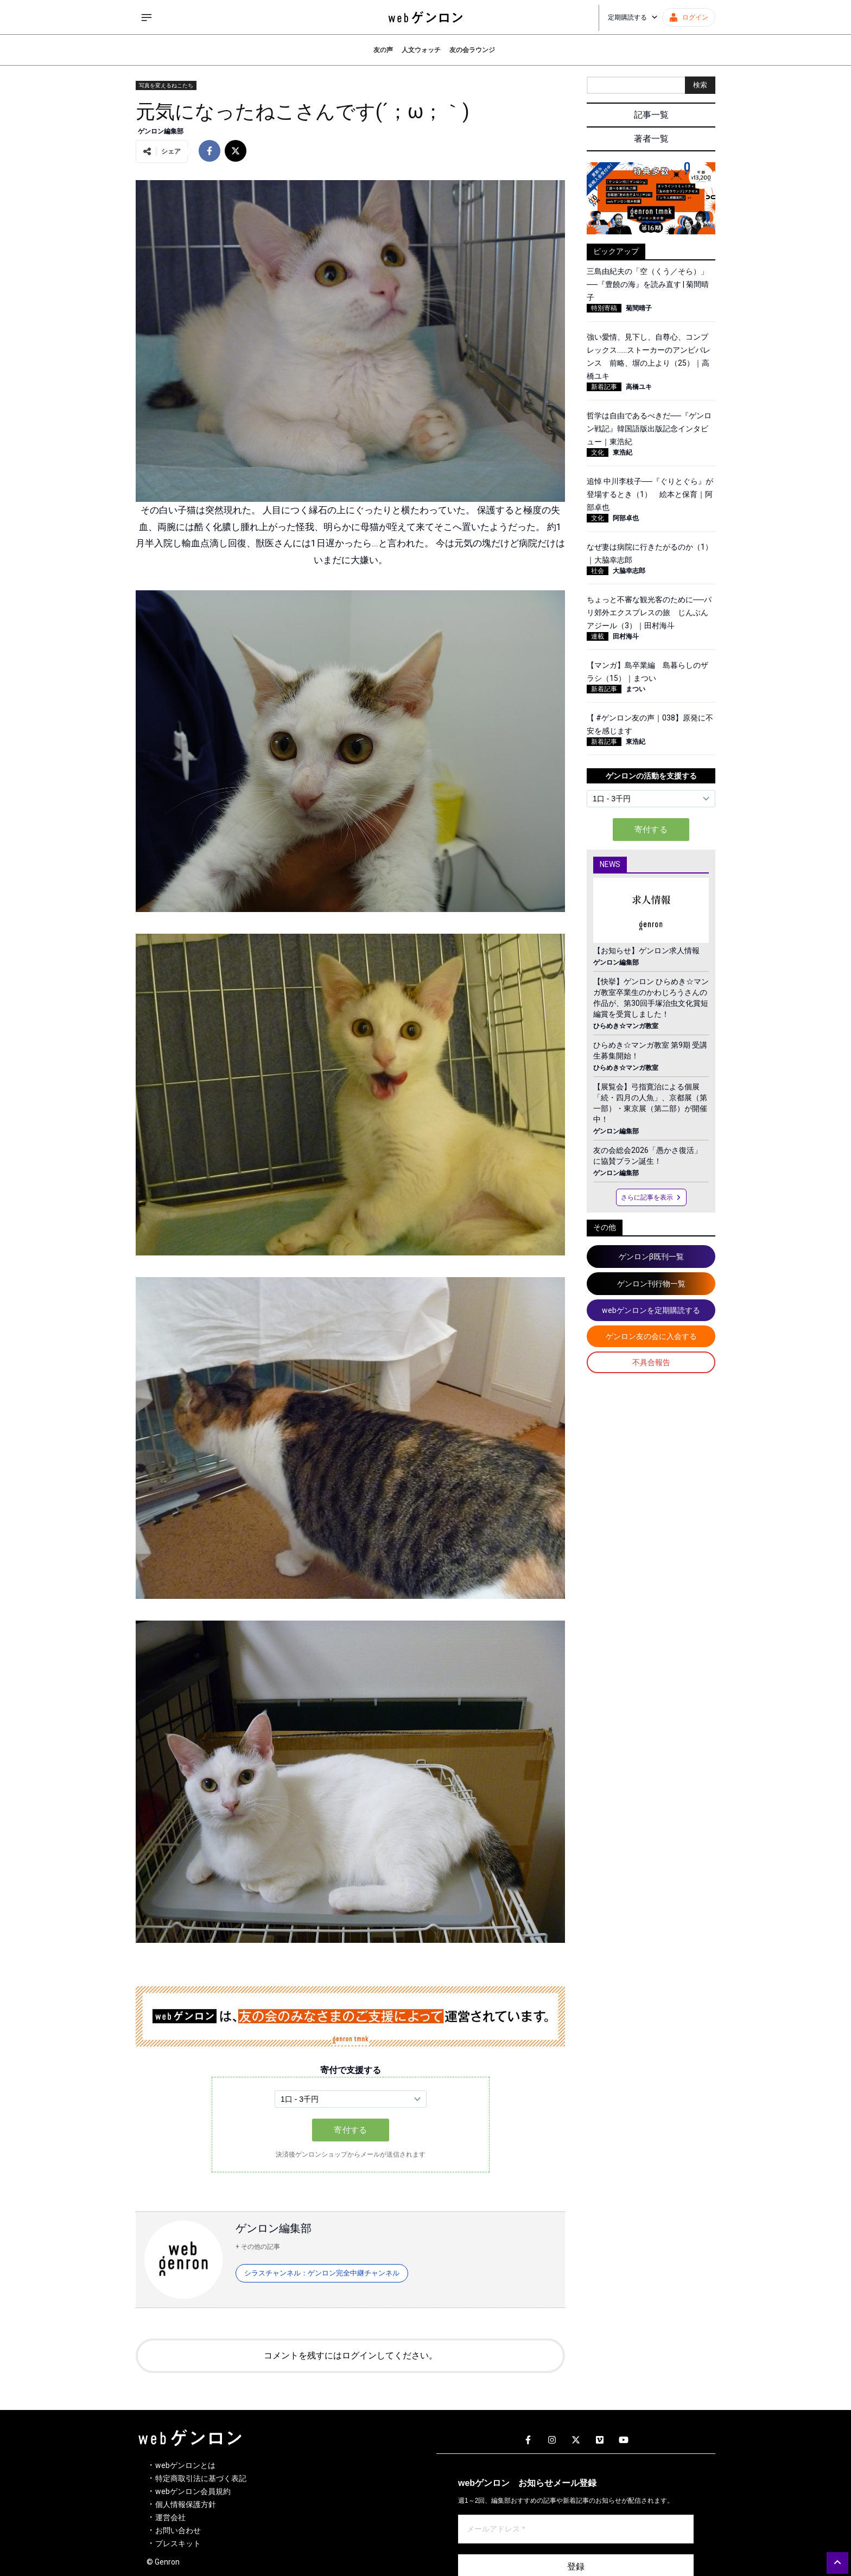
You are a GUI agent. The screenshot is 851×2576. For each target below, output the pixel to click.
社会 (597, 571)
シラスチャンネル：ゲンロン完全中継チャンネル (321, 2273)
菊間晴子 (639, 308)
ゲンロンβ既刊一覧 (651, 1256)
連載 (597, 636)
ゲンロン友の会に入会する (651, 1336)
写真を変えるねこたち (166, 85)
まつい (635, 689)
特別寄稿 (604, 308)
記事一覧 (651, 115)
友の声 (383, 50)
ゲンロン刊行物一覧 (651, 1283)
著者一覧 (651, 138)
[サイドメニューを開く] (146, 17)
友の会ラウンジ (472, 50)
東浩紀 (622, 452)
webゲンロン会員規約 (193, 2491)
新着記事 (604, 387)
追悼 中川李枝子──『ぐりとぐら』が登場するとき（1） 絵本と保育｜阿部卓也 (650, 494)
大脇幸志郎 (629, 571)
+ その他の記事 (258, 2246)
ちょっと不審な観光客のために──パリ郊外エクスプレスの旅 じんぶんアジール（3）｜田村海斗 (649, 612)
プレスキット (178, 2543)
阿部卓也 (626, 518)
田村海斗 (626, 636)
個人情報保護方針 (185, 2504)
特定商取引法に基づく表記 (200, 2478)
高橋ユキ (639, 387)
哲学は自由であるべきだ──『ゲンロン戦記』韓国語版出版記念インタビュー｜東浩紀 (649, 428)
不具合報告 (651, 1362)
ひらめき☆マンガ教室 (625, 1026)
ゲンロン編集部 (160, 131)
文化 (597, 452)
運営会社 (170, 2517)
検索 (700, 85)
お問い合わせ (178, 2530)
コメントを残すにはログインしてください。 (350, 2355)
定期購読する (633, 17)
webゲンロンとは (185, 2465)
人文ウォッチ (421, 50)
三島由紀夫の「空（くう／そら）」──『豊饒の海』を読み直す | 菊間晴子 (648, 284)
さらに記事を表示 (651, 1197)
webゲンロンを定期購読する (651, 1310)
